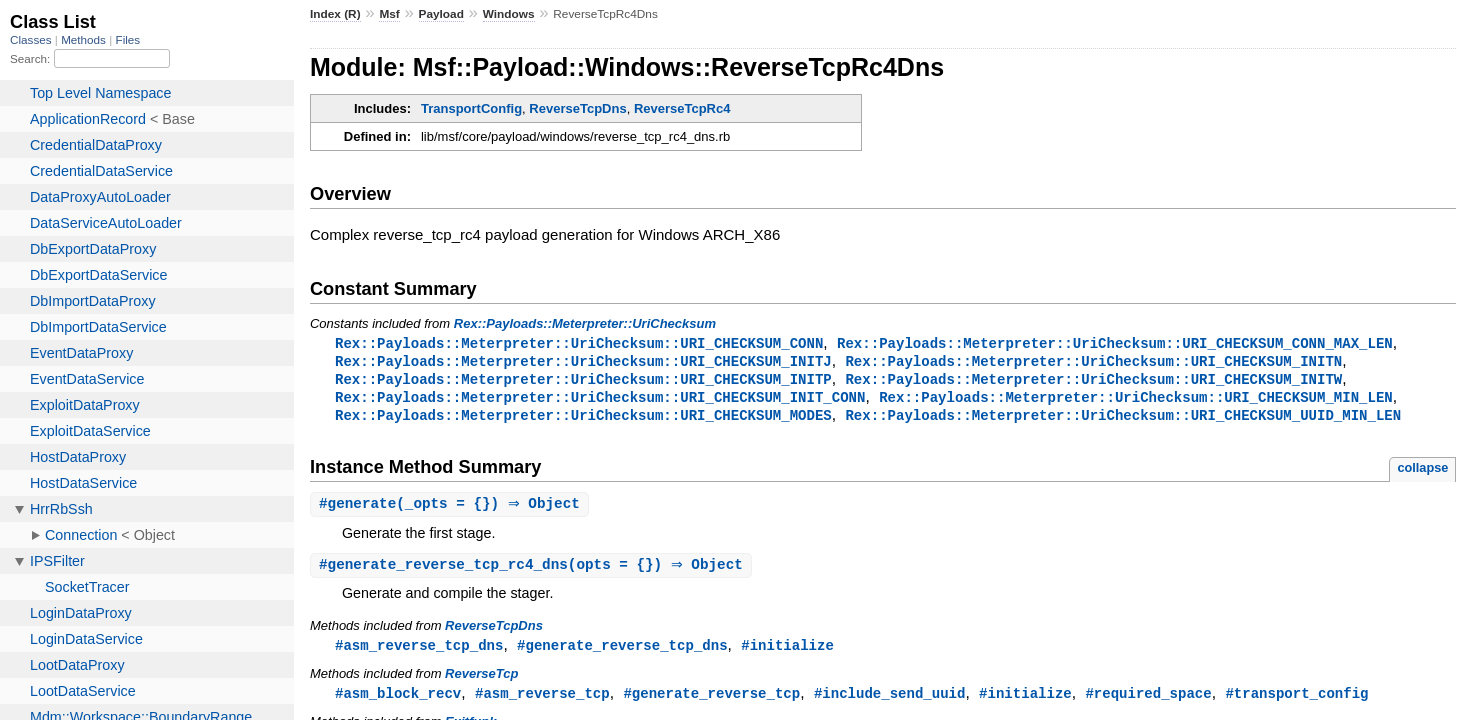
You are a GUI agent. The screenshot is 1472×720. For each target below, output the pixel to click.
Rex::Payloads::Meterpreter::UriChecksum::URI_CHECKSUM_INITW (1093, 381)
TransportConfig (471, 108)
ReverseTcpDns (577, 108)
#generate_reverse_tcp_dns (622, 652)
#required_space (1148, 701)
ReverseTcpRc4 (682, 108)
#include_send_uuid (890, 701)
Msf (389, 14)
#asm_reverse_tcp (542, 701)
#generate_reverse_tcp (711, 701)
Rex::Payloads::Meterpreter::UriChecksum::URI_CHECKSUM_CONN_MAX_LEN (1115, 343)
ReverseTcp (481, 681)
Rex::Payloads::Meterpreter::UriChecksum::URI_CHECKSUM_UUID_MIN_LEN (1123, 419)
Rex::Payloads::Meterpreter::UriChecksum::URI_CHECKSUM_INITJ (583, 362)
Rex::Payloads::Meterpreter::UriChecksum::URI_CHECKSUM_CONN (579, 343)
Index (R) (335, 14)
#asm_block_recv (398, 701)
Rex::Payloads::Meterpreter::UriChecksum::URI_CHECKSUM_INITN (1093, 362)
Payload (441, 14)
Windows (509, 14)
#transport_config (1296, 701)
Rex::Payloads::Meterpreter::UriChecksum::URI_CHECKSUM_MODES (583, 419)
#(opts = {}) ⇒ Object (533, 571)
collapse (1422, 472)
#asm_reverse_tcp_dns (419, 652)
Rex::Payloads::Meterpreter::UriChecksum (585, 323)
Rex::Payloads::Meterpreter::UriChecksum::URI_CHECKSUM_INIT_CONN (600, 400)
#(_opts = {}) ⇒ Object (452, 509)
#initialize (787, 652)
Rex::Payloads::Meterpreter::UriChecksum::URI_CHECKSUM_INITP (583, 381)
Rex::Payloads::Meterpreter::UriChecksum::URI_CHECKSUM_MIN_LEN (1136, 400)
